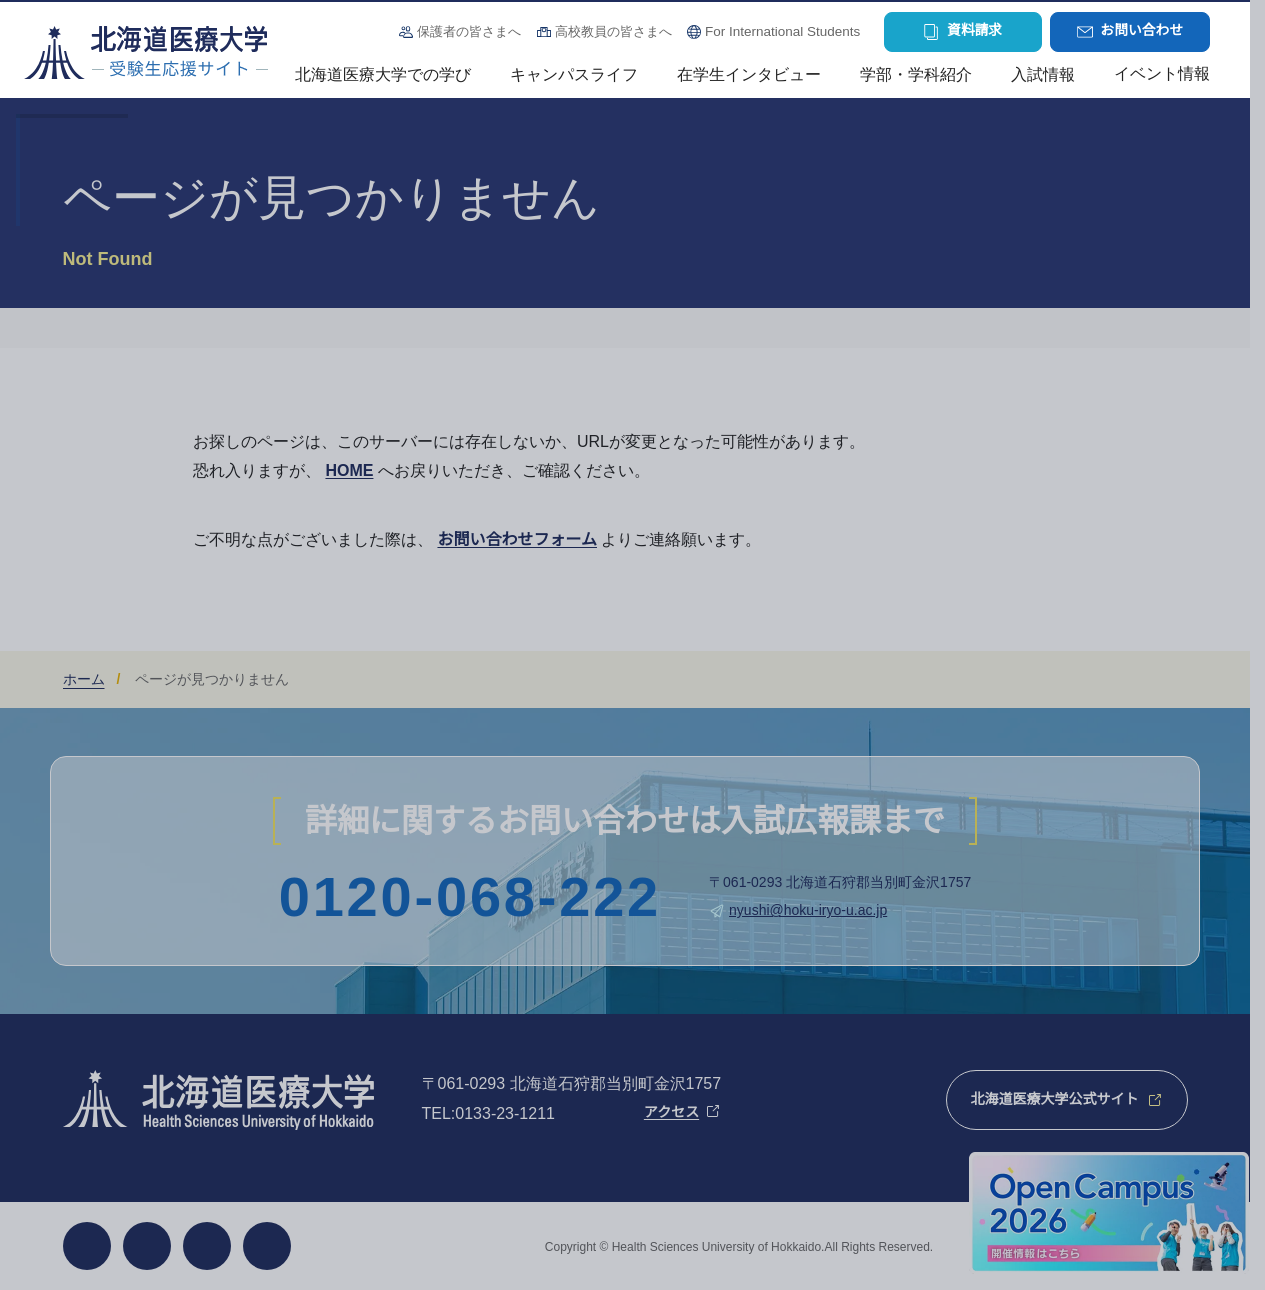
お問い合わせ (1142, 30)
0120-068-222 (470, 897)
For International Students (782, 31)
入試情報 (1043, 74)
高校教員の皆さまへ (613, 31)
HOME (349, 470)
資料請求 (974, 30)
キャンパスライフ (574, 74)
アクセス (671, 1112)
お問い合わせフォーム (517, 539)
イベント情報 (1162, 74)
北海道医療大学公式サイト (1055, 1099)
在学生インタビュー (749, 74)
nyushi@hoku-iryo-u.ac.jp (808, 910)
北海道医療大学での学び (383, 74)
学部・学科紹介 (916, 74)
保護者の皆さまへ (469, 31)
